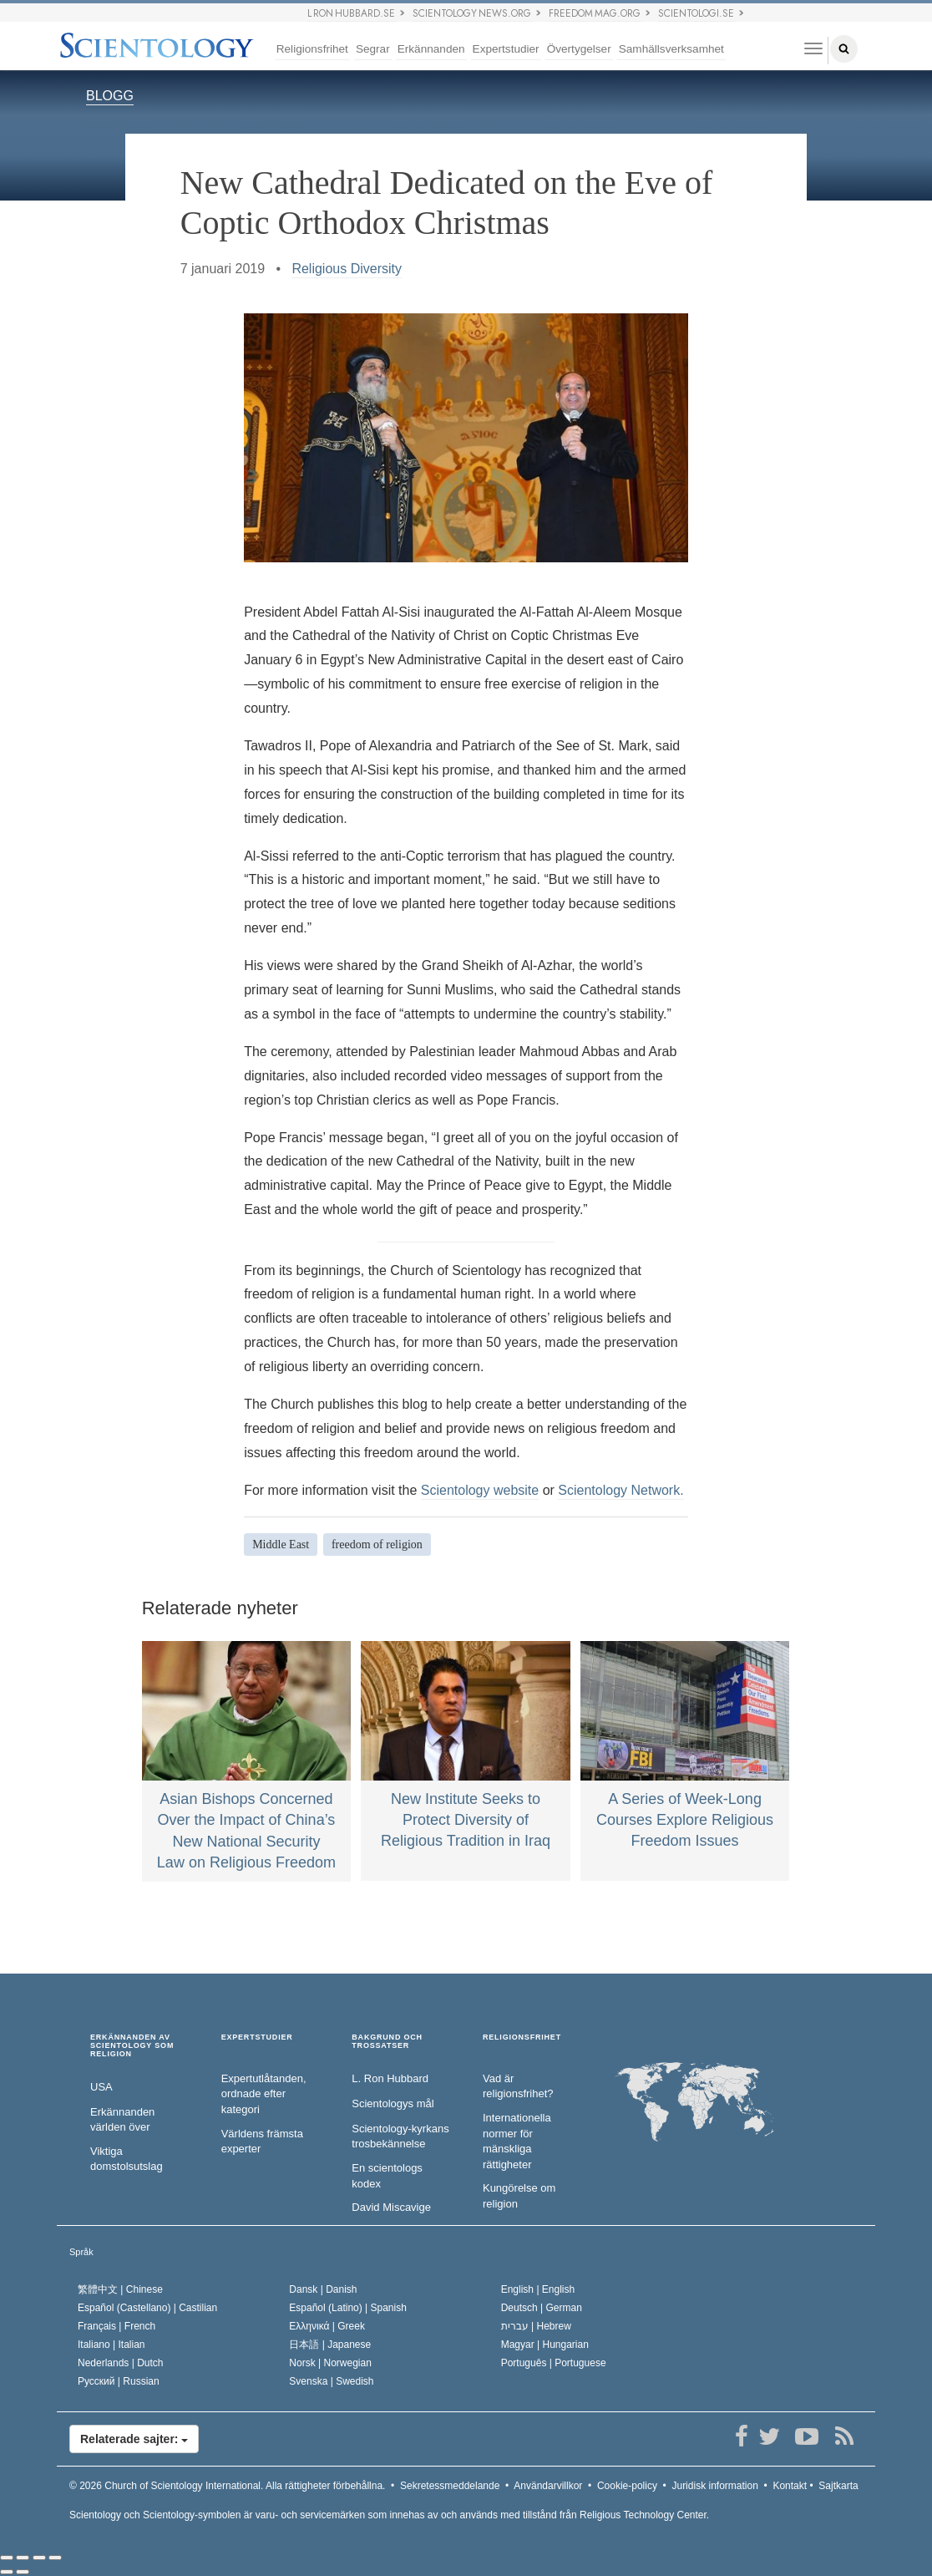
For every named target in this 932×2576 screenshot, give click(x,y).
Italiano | (111, 2344)
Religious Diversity (346, 269)
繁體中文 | (120, 2289)
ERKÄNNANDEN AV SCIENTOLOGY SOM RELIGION (132, 2046)
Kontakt (789, 2486)
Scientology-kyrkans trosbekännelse (400, 2136)
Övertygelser (579, 49)
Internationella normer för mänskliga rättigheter (517, 2141)
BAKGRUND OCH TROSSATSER (387, 2042)
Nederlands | (121, 2363)
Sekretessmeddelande (449, 2486)
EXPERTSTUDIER (257, 2037)
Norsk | (330, 2363)
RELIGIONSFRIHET (522, 2037)
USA (101, 2087)
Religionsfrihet (312, 49)
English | (538, 2289)
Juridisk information (714, 2486)
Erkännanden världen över (122, 2120)
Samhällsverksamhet (671, 49)
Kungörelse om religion (519, 2196)
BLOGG (110, 96)
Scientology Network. (620, 1490)
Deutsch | (541, 2308)
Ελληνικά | (327, 2326)
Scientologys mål (392, 2103)
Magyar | (545, 2344)
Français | (116, 2326)
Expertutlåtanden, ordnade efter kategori (263, 2094)
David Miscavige (391, 2207)
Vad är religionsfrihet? (518, 2086)
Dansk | (323, 2289)
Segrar (373, 49)
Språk (81, 2252)
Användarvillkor (548, 2486)
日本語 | (330, 2344)
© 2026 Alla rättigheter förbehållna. (227, 2486)
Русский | (119, 2381)
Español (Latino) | (348, 2308)
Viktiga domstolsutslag (126, 2159)
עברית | (536, 2326)
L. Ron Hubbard (390, 2078)
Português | (553, 2363)
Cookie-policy (627, 2486)
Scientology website (480, 1490)
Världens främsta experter (262, 2141)
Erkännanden (431, 49)
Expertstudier (506, 49)
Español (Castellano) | (147, 2308)
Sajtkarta (838, 2486)
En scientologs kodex (387, 2176)
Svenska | (331, 2381)
